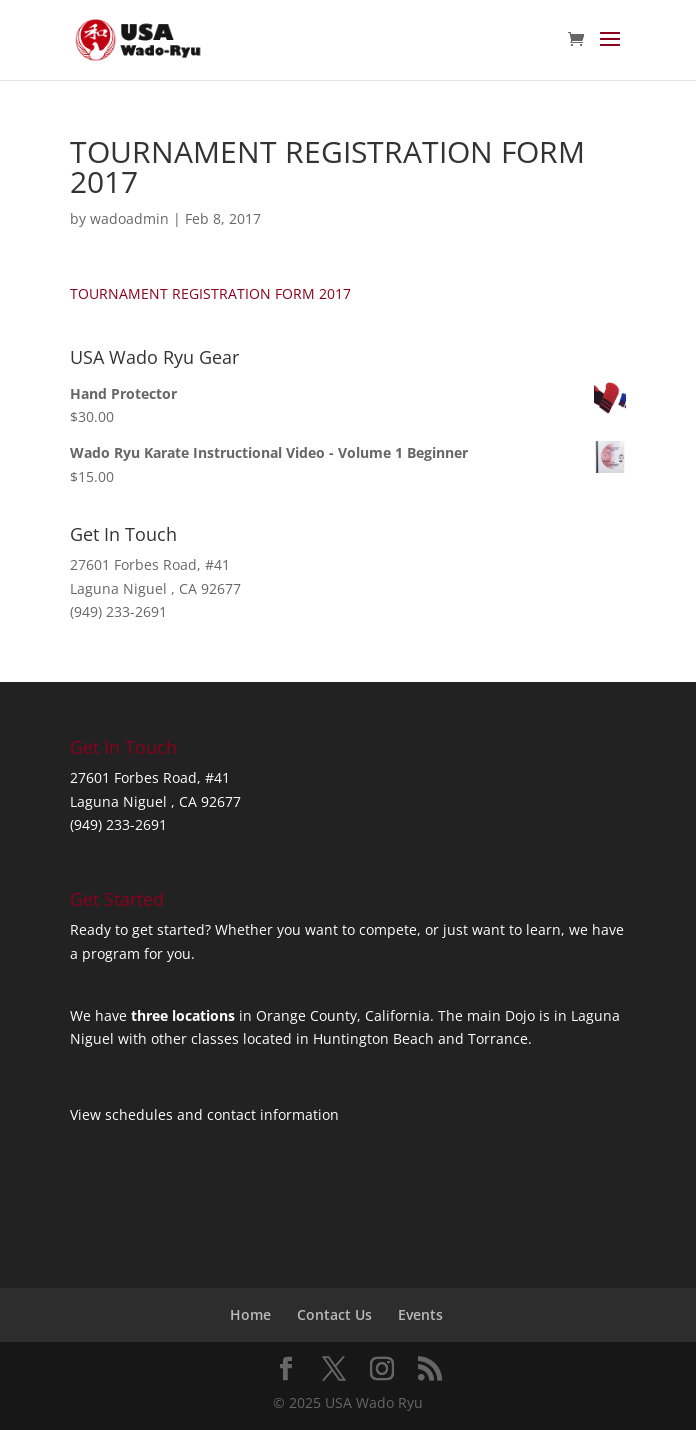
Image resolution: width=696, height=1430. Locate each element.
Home (250, 1314)
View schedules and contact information (204, 1114)
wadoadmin (129, 218)
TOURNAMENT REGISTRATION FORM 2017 (210, 293)
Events (420, 1314)
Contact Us (334, 1314)
